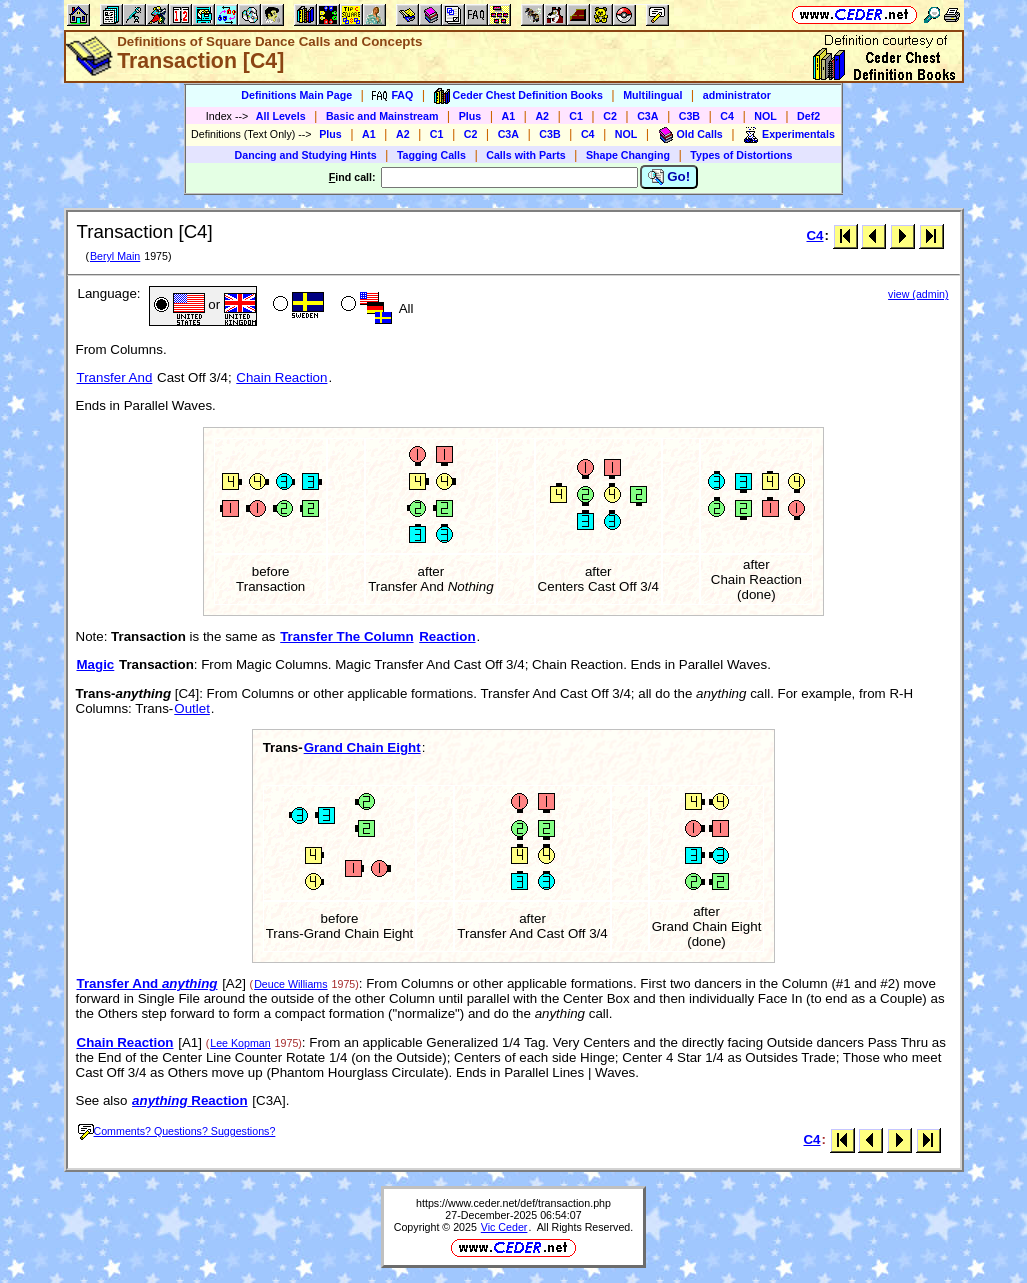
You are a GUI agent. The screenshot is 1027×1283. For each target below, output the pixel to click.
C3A (647, 116)
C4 (727, 116)
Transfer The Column (346, 636)
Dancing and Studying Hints (306, 155)
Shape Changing (628, 155)
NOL (765, 116)
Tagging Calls (431, 155)
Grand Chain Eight (362, 747)
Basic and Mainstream (382, 116)
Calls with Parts (525, 155)
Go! (669, 177)
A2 (542, 116)
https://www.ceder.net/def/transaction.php (513, 1203)
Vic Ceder (504, 1227)
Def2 (808, 116)
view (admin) (918, 294)
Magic (96, 664)
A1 (509, 116)
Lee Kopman (240, 1043)
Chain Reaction (281, 377)
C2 (610, 116)
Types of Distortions (741, 155)
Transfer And (115, 377)
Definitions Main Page (296, 95)
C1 (576, 116)
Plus (470, 116)
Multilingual (652, 95)
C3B (689, 116)
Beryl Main (115, 256)
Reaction (447, 636)
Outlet (192, 708)
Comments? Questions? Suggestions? (177, 1131)
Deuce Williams (290, 984)
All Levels (281, 116)
